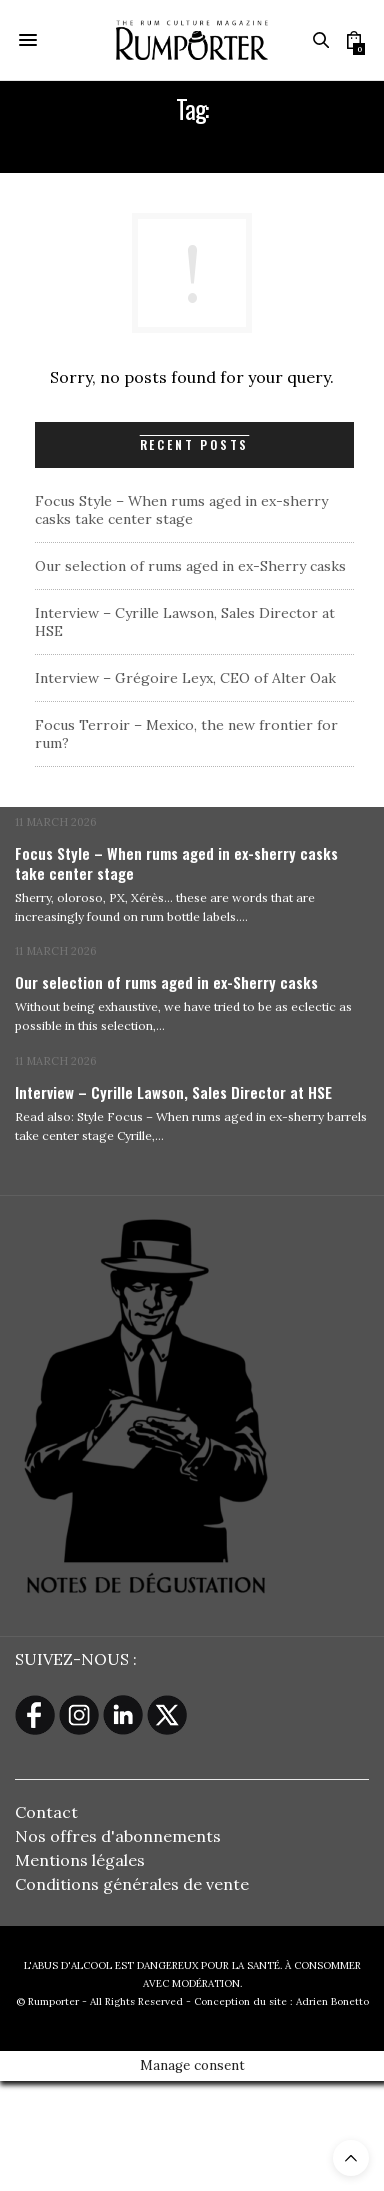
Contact (46, 1812)
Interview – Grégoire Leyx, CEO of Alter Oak (185, 678)
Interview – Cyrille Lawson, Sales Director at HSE (173, 1092)
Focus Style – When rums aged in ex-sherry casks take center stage (181, 510)
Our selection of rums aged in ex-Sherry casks (190, 566)
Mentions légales (80, 1860)
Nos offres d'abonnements (118, 1836)
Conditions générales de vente (132, 1884)
